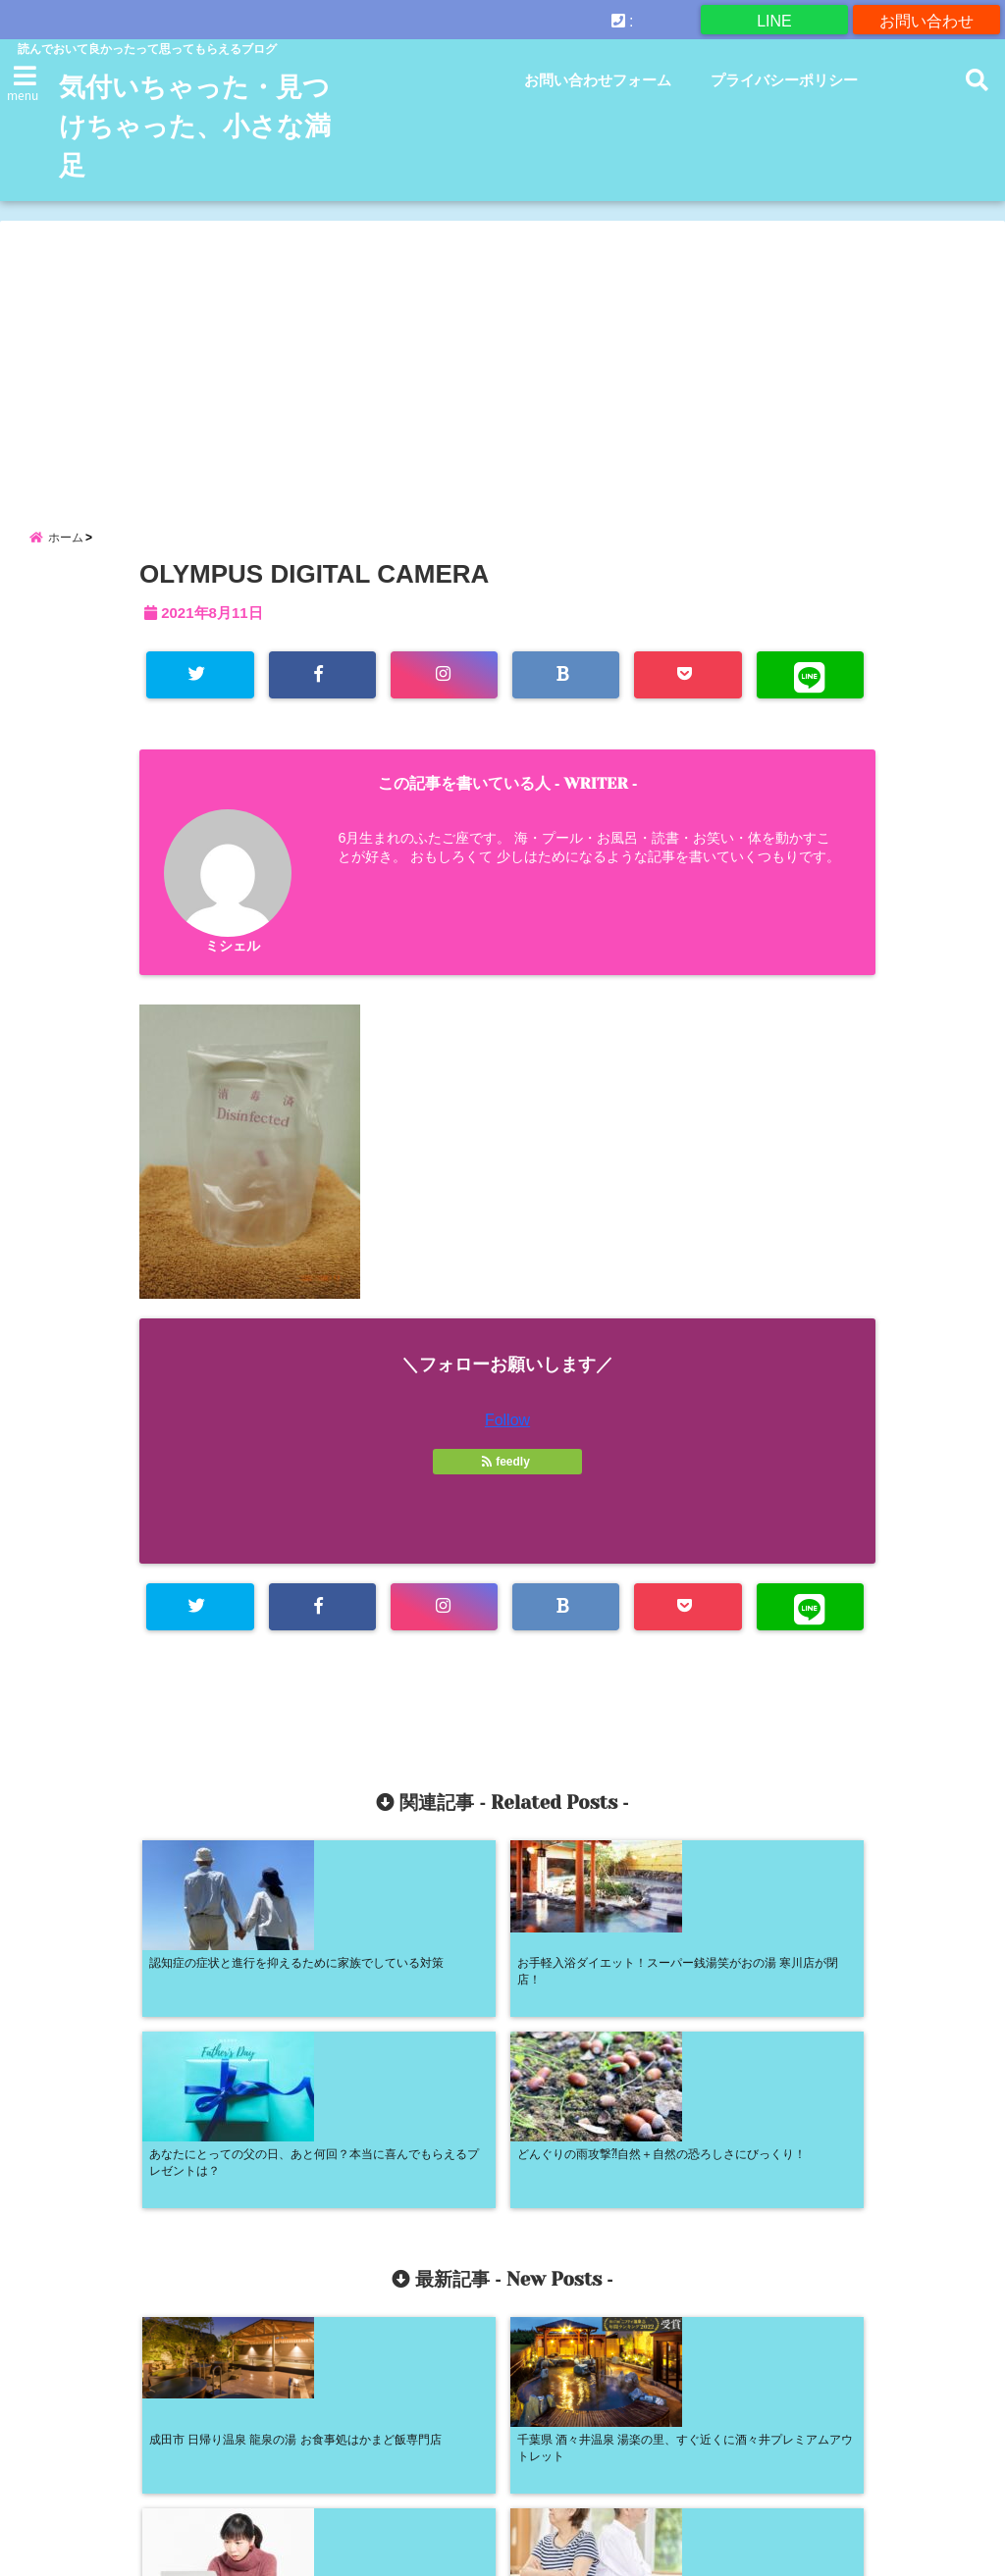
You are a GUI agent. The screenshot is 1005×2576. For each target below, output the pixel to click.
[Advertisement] (502, 358)
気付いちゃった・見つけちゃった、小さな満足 (195, 126)
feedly (507, 1474)
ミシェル (232, 957)
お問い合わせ (926, 19)
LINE (774, 19)
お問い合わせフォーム (597, 80)
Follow (507, 1432)
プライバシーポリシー (784, 80)
